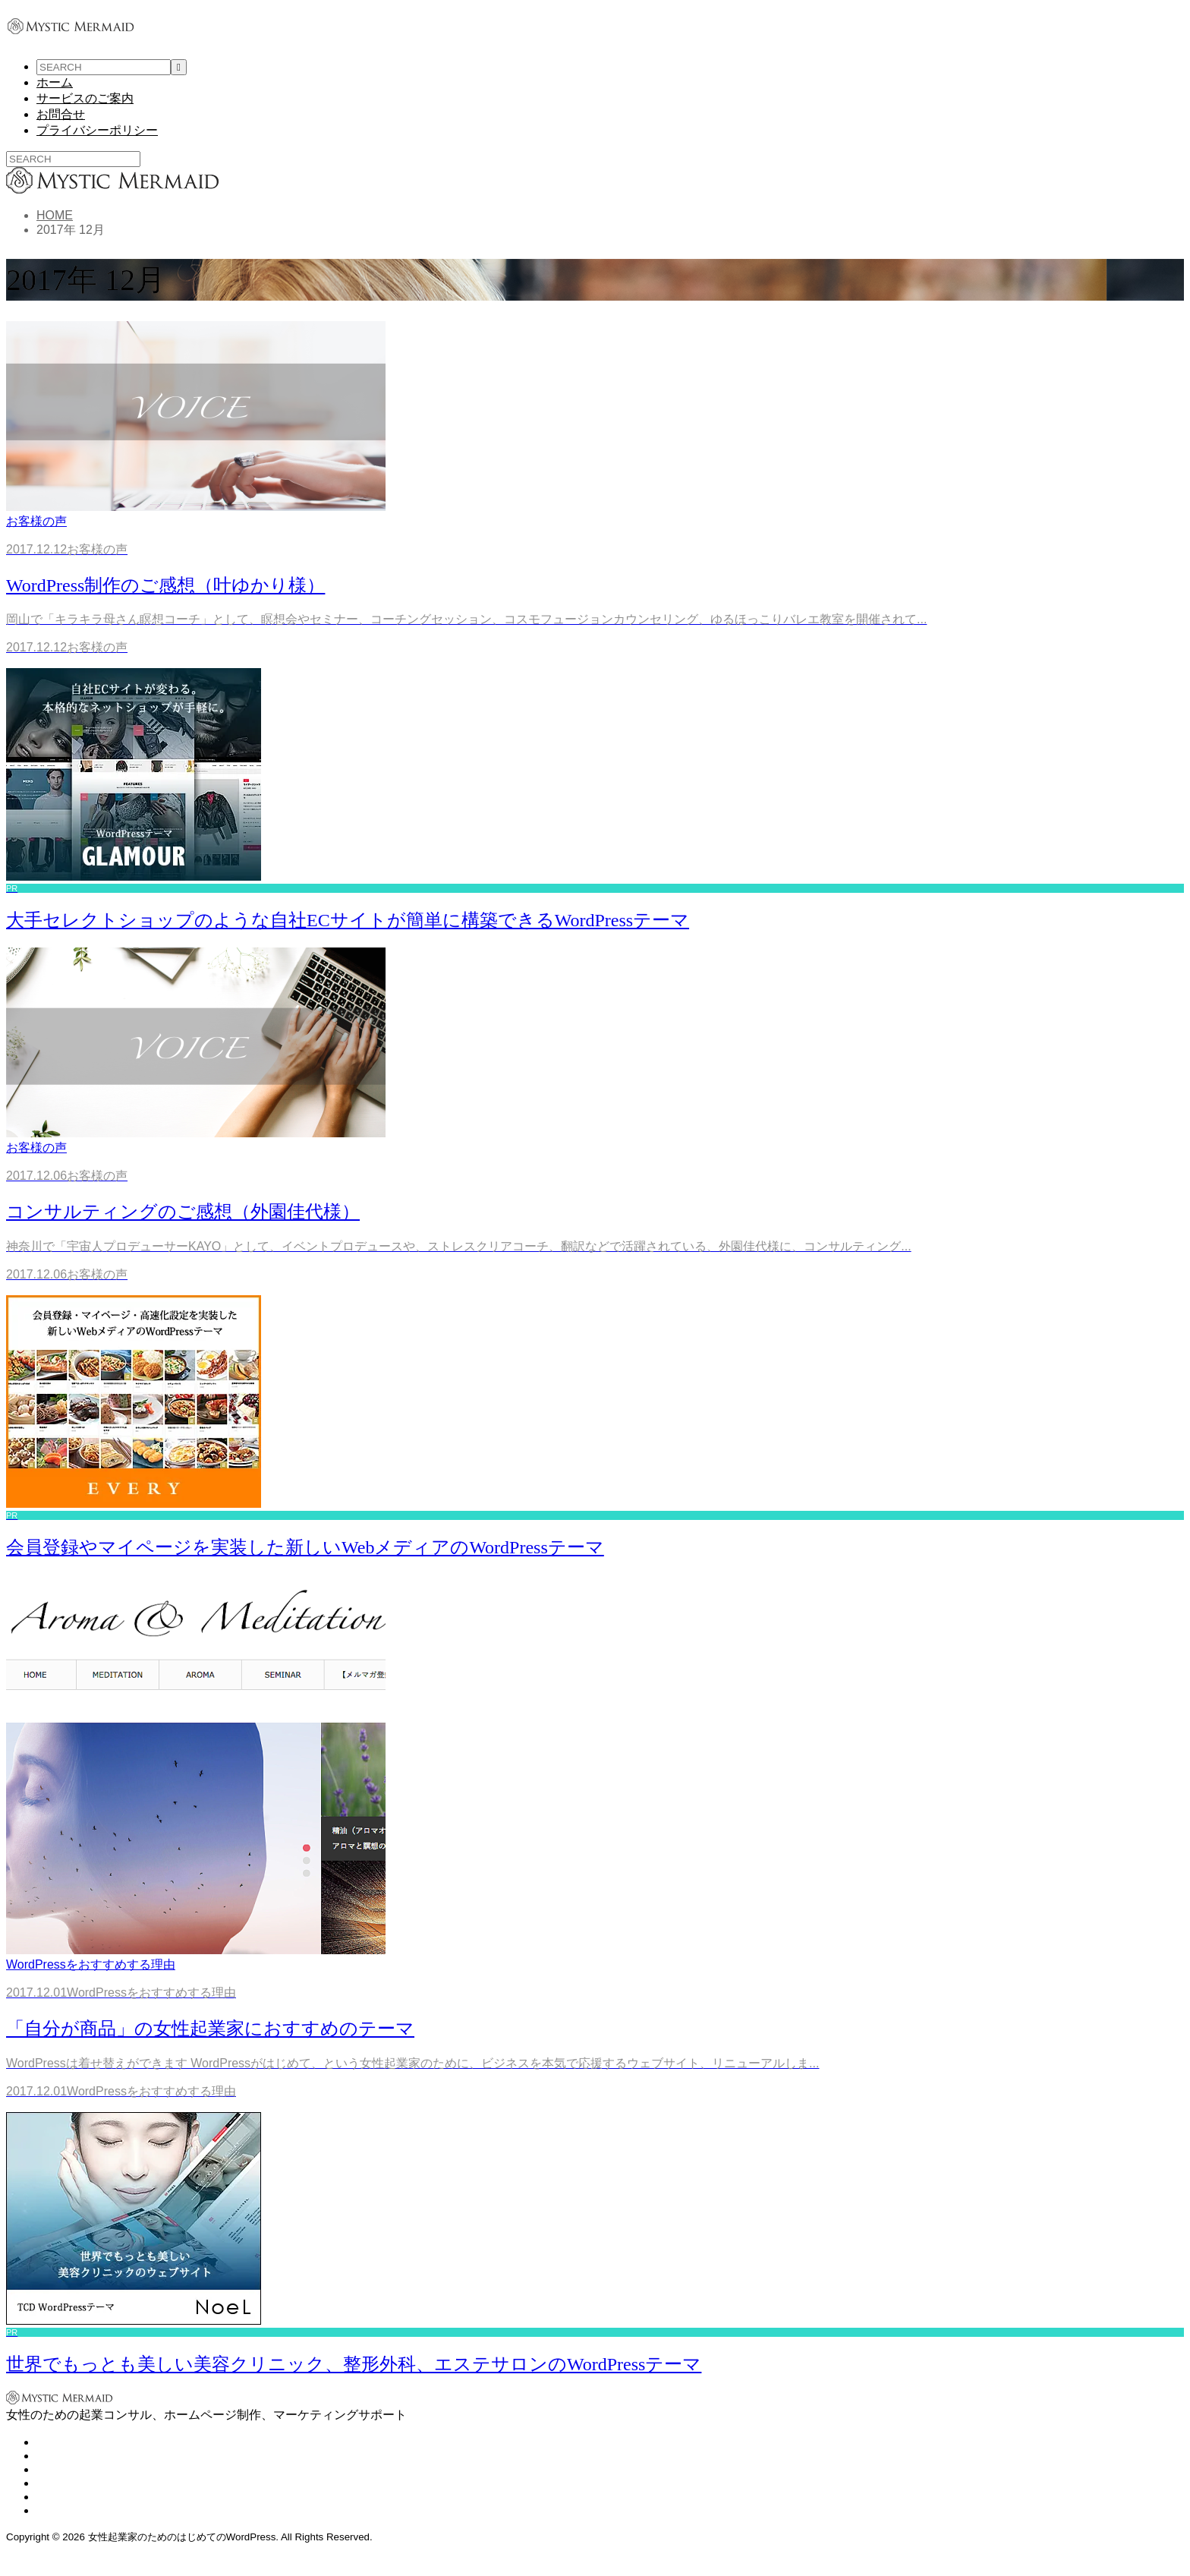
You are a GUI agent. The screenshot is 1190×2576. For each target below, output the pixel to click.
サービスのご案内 (85, 98)
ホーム (54, 82)
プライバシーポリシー (97, 130)
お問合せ (60, 114)
